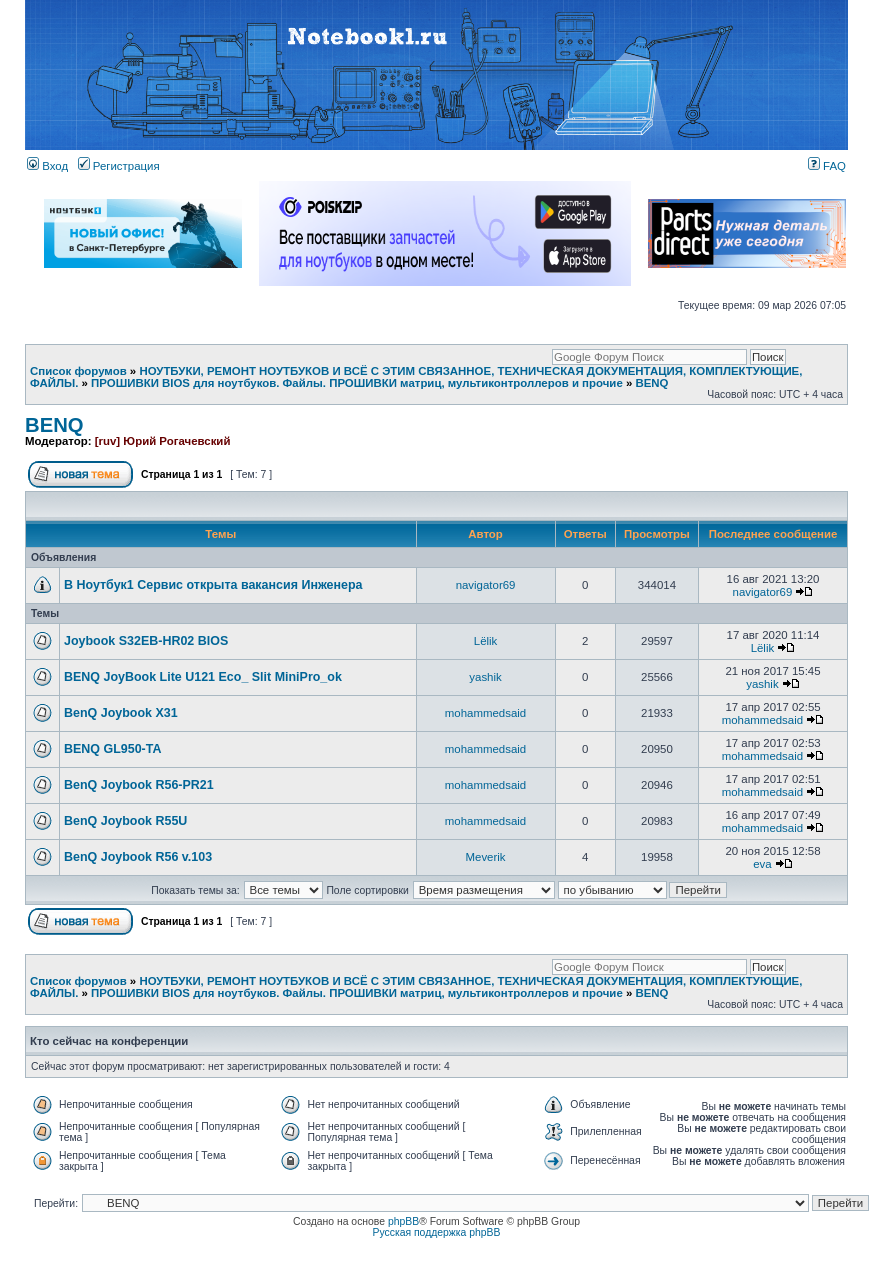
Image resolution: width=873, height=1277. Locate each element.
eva (762, 864)
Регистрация (119, 166)
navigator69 (486, 585)
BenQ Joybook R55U (125, 821)
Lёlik (486, 641)
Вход (47, 166)
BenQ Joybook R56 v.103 (138, 857)
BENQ (651, 383)
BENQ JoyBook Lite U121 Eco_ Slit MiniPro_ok (203, 677)
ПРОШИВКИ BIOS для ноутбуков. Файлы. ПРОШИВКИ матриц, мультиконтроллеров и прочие (357, 383)
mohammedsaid (485, 713)
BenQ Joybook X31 (121, 713)
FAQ (827, 166)
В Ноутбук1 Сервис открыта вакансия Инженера (213, 585)
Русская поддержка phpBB (437, 1232)
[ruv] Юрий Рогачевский (163, 441)
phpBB (403, 1221)
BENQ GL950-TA (112, 749)
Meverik (486, 857)
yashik (485, 677)
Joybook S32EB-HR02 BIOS (146, 641)
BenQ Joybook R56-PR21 (139, 785)
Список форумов (78, 371)
